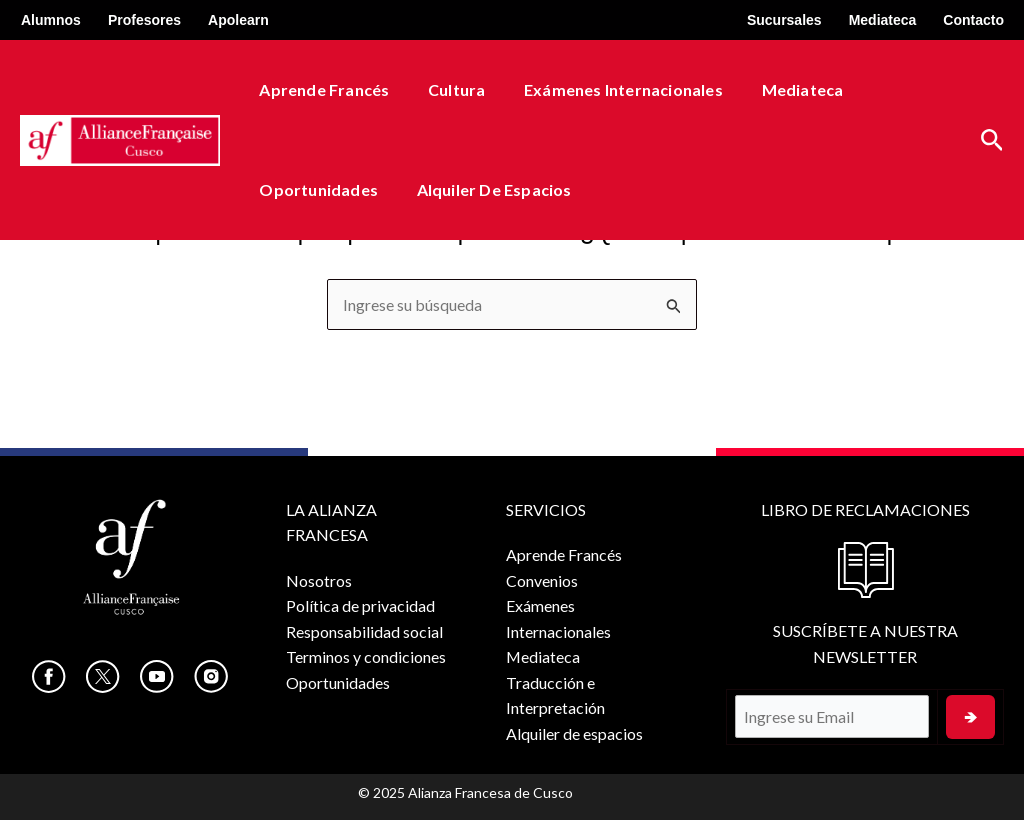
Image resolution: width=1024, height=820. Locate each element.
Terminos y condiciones (366, 657)
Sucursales (784, 20)
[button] (992, 140)
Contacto (973, 20)
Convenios (541, 580)
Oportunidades (315, 189)
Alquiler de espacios (484, 189)
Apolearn (238, 20)
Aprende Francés (321, 89)
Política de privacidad (360, 606)
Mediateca (883, 20)
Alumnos (51, 20)
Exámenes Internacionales (606, 89)
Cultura (446, 89)
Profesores (144, 20)
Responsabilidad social (364, 631)
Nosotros (319, 580)
